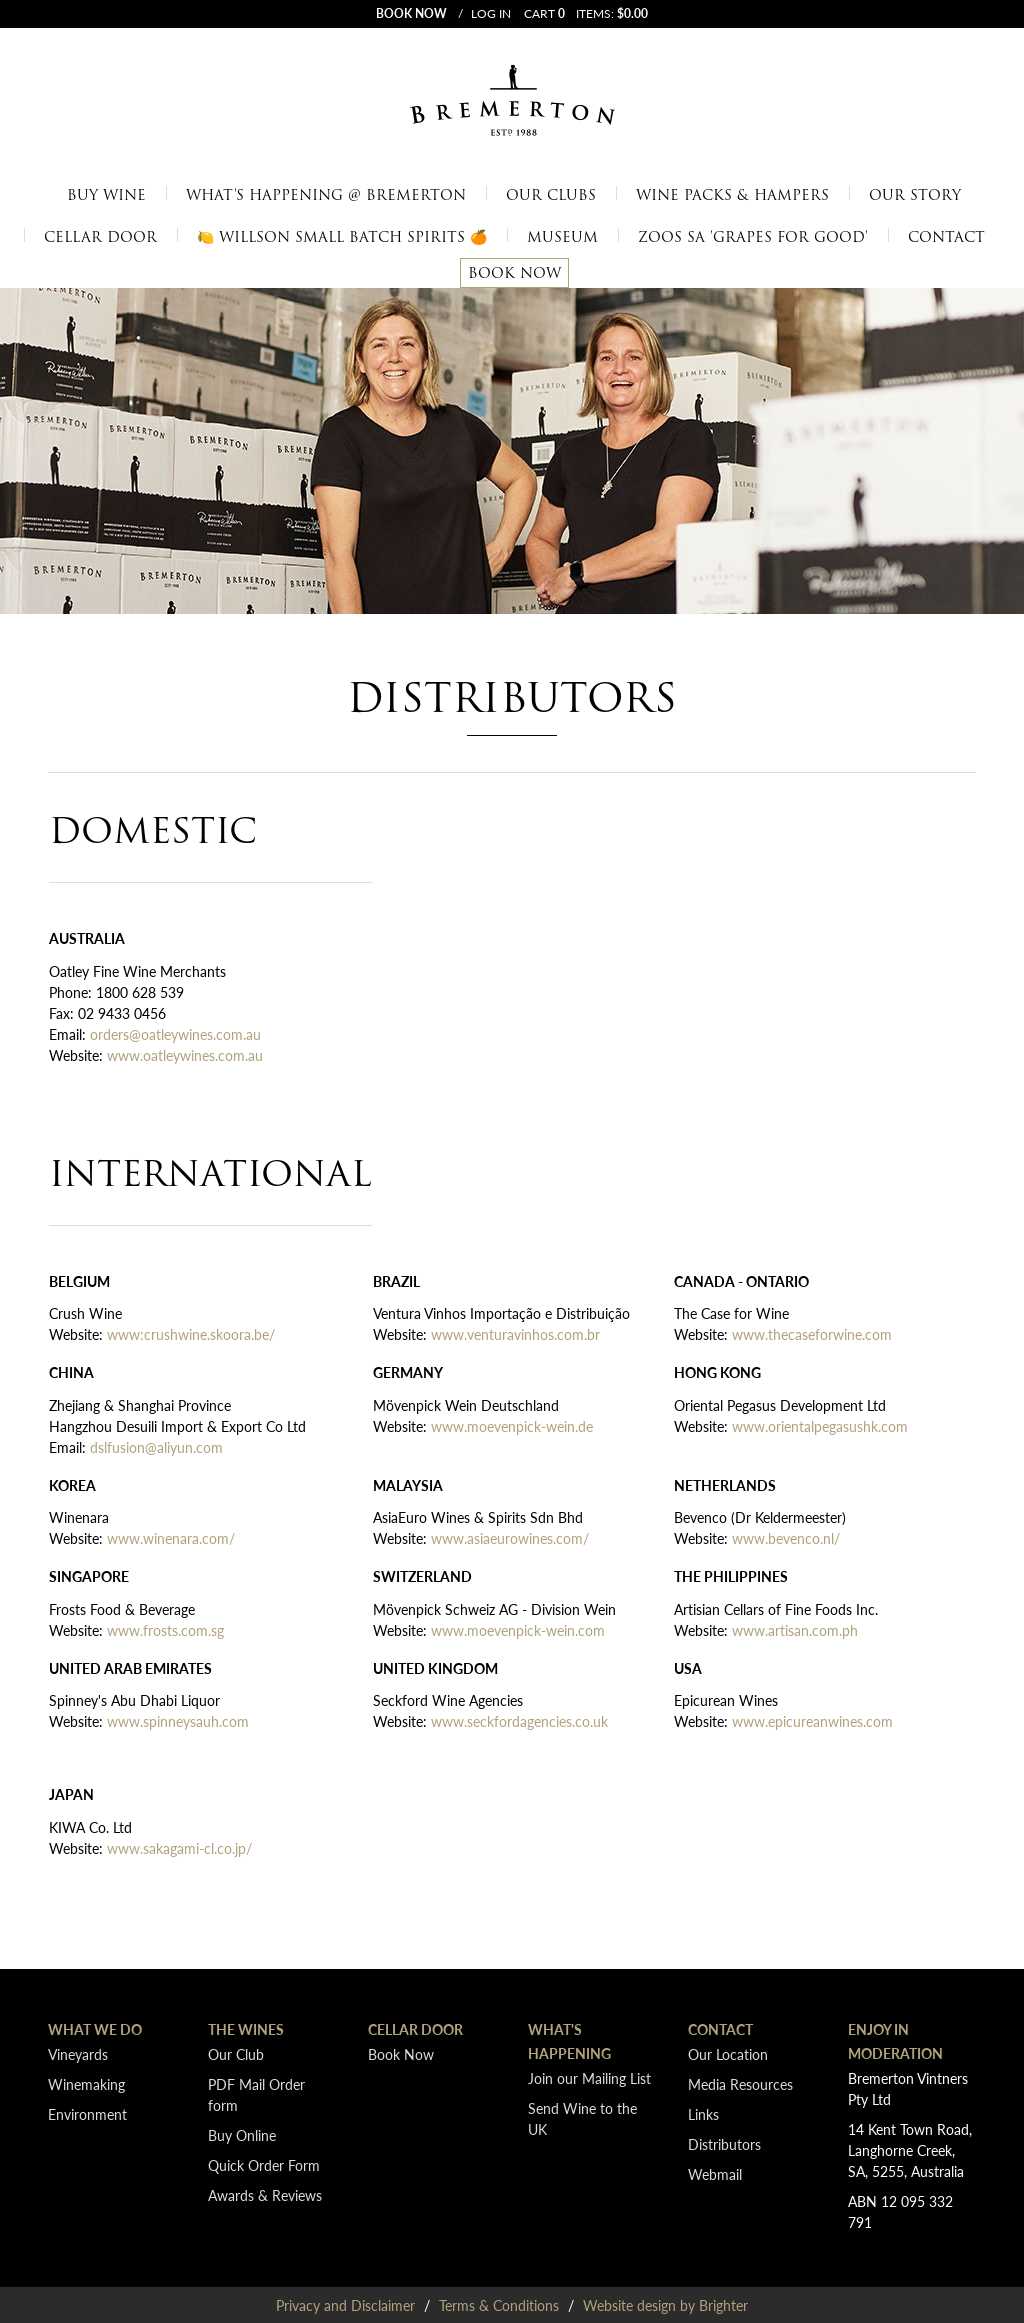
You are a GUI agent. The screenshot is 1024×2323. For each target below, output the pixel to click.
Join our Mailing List (589, 2078)
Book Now (514, 273)
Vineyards (78, 2054)
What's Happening (569, 2041)
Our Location (728, 2054)
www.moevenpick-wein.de (512, 1426)
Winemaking (86, 2084)
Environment (87, 2114)
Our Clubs (551, 195)
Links (703, 2114)
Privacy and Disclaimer (345, 2305)
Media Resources (740, 2084)
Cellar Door (100, 237)
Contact (946, 237)
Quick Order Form (264, 2165)
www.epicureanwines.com (812, 1721)
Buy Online (242, 2135)
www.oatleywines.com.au (185, 1055)
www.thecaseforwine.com (812, 1334)
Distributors (724, 2144)
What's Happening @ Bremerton (326, 195)
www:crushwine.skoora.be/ (191, 1334)
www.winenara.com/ (171, 1538)
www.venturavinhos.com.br (515, 1334)
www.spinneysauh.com (178, 1721)
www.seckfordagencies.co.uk (519, 1721)
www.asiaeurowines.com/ (510, 1538)
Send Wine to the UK (582, 2118)
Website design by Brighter (665, 2305)
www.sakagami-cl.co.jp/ (179, 1848)
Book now (411, 13)
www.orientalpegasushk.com (822, 1426)
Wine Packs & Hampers (732, 195)
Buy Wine (106, 195)
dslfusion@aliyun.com (156, 1447)
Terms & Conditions (499, 2305)
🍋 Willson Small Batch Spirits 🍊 (342, 237)
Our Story (915, 195)
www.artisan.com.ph (795, 1630)
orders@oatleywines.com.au (175, 1034)
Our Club (236, 2054)
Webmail (715, 2174)
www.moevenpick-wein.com (518, 1630)
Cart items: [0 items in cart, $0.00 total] (586, 13)
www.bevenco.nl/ (786, 1538)
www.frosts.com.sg (165, 1630)
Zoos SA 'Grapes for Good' (753, 237)
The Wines (246, 2029)
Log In (491, 14)
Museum (562, 237)
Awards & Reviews (265, 2195)
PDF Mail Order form (256, 2094)
